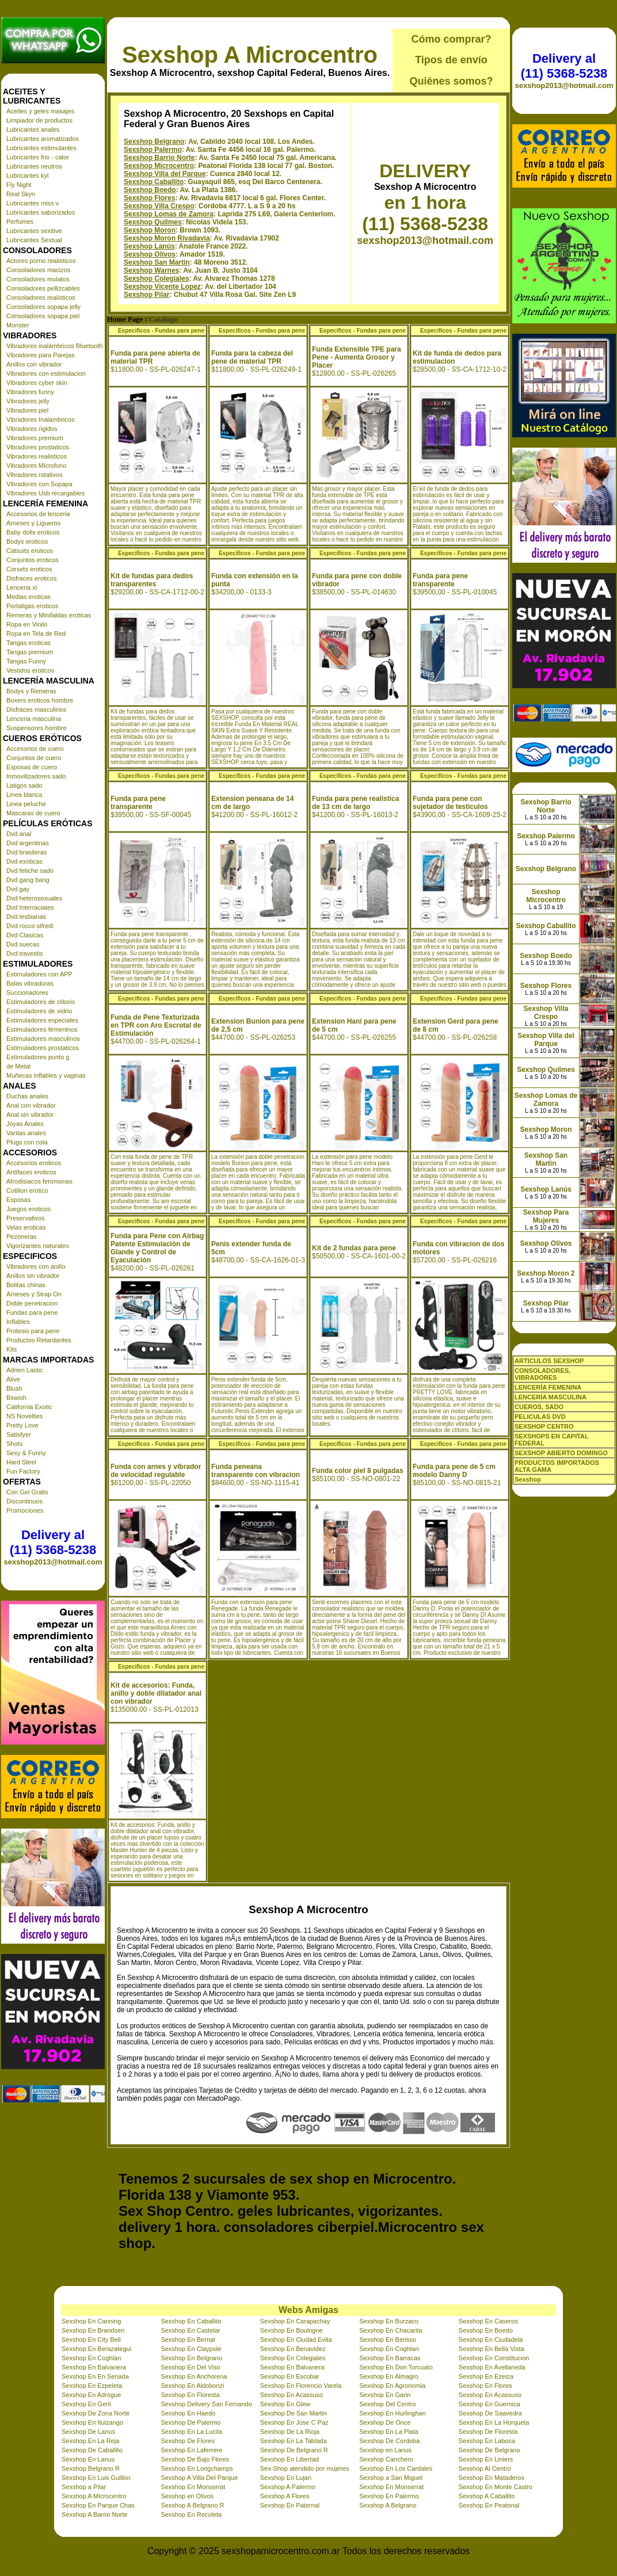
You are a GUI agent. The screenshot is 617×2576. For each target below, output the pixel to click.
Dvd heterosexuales (34, 898)
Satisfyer (18, 1434)
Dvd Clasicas (24, 935)
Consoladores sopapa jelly (43, 306)
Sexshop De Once (384, 2422)
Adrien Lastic (24, 1370)
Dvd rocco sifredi (30, 925)
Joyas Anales (25, 1123)
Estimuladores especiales (42, 1020)
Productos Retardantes (38, 1340)
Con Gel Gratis (27, 1492)
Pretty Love (22, 1425)
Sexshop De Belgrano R (294, 2450)
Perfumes (19, 221)
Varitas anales (26, 1132)
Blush (14, 1388)
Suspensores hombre (36, 727)
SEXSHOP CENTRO (544, 1426)
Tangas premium (29, 651)
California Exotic (29, 1406)
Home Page (125, 319)
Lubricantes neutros (34, 166)
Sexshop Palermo (153, 150)
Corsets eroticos (29, 569)
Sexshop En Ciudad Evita (296, 2339)
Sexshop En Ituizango (92, 2422)
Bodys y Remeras (31, 691)
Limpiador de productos (39, 120)
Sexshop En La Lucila (191, 2431)
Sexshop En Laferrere (191, 2450)
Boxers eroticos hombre (39, 700)
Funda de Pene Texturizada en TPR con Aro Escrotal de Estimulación (156, 1025)
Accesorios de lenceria (38, 513)
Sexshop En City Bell (91, 2339)
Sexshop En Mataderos (491, 2477)
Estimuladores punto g (37, 1057)
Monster (17, 325)
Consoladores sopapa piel (42, 315)
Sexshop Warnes (151, 270)
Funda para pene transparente (440, 580)
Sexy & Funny (25, 1452)
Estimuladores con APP (39, 974)
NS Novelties (24, 1416)
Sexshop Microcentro (159, 166)
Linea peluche (26, 803)
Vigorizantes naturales (37, 1245)
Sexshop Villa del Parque (165, 174)
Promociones (24, 1510)
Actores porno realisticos (40, 260)
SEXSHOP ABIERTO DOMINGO (561, 1452)
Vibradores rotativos (34, 474)
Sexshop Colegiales (156, 278)
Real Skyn (20, 193)
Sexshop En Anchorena (194, 2376)
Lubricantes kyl (27, 175)
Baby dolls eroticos (32, 532)
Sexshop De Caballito (92, 2450)
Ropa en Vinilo (26, 624)
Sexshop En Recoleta (191, 2514)
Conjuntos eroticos (32, 559)
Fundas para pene (32, 1312)
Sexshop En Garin (384, 2394)
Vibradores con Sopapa (39, 483)
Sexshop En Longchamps (197, 2468)
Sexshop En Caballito (191, 2321)
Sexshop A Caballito (487, 2496)
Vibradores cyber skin (36, 382)
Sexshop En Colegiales (293, 2357)
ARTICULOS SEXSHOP (549, 1360)
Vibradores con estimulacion (46, 373)
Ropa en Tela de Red (36, 633)
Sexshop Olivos (150, 254)
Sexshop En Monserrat (193, 2486)
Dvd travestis (24, 953)
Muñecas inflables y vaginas (46, 1075)
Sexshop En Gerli (86, 2404)
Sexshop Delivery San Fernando (206, 2404)
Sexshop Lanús (149, 246)
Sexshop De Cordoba (389, 2440)
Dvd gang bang (27, 879)
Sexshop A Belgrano (387, 2505)
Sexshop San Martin (157, 262)
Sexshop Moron (150, 230)
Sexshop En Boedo (486, 2330)
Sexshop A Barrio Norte (94, 2514)
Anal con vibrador (31, 1105)
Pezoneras (21, 1236)
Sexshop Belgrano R (91, 2468)
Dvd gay (17, 889)
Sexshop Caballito (154, 182)
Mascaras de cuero (33, 813)
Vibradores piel (27, 410)
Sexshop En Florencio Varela (301, 2385)
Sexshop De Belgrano (489, 2450)
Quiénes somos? (451, 81)
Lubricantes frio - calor (37, 157)
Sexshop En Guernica (489, 2404)
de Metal (18, 1066)
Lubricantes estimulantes (41, 147)
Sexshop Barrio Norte (159, 158)
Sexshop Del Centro (387, 2404)
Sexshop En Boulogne (291, 2330)
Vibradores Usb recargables (45, 493)
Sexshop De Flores (188, 2440)
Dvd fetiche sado (30, 870)
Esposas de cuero (31, 767)
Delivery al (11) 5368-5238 (53, 1542)
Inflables (18, 1321)
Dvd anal (18, 833)
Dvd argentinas (27, 842)
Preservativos (25, 1218)
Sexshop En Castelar (190, 2330)
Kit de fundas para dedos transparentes (152, 580)
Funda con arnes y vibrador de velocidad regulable (156, 1471)
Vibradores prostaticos (37, 447)
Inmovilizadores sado (36, 776)
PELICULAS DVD (540, 1416)
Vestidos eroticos (30, 670)
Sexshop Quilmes (153, 222)
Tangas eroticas (28, 642)
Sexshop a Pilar (84, 2486)
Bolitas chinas (25, 1284)
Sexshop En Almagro (388, 2376)
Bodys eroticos (27, 541)
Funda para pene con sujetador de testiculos (450, 803)
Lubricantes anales (32, 129)
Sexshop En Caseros (488, 2321)
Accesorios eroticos (33, 1162)
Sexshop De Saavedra (490, 2413)
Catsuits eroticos (29, 550)
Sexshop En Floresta (190, 2394)
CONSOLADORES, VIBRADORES (542, 1374)
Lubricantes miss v (32, 203)
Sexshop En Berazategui (96, 2348)
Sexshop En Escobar (289, 2376)
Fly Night (18, 184)
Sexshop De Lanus (88, 2431)
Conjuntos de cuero (33, 757)
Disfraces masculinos (36, 709)
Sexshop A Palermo (287, 2486)
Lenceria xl (21, 587)
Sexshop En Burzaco (388, 2321)
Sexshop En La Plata (388, 2431)
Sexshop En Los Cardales (395, 2468)
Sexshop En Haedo (188, 2413)
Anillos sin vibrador (32, 1275)
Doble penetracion (32, 1303)
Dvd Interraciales (30, 907)
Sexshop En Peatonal (489, 2505)
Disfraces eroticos (31, 578)
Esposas (18, 1199)
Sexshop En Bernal (188, 2339)
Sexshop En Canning (91, 2321)
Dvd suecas (22, 944)
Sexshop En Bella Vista (491, 2348)
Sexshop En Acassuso (291, 2394)
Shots (14, 1443)
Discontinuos (24, 1501)
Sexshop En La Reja (90, 2440)
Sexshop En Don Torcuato (396, 2367)
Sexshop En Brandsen (93, 2330)
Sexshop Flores (149, 198)
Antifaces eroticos (31, 1172)
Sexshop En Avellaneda (492, 2367)
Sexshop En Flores (485, 2385)
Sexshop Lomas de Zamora (169, 214)
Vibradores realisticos (36, 456)
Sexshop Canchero (386, 2459)
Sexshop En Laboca (487, 2440)
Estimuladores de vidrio (39, 1010)
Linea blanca (24, 794)
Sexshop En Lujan (285, 2477)
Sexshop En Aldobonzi (192, 2385)
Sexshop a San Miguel (390, 2477)
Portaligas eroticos (32, 605)
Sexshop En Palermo (388, 2496)
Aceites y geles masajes (40, 111)
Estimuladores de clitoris (40, 1001)
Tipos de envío (451, 60)
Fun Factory (23, 1471)
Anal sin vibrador (30, 1114)
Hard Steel (21, 1462)
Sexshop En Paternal (289, 2505)
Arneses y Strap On (34, 1294)
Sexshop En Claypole (191, 2348)
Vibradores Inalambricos (40, 419)
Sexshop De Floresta (488, 2431)
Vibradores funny (30, 391)
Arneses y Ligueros (33, 523)
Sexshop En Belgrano (191, 2357)
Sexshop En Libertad (289, 2459)
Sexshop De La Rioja (289, 2431)
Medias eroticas (28, 596)
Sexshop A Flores (285, 2496)
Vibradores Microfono (36, 465)
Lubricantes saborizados (40, 212)
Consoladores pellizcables (43, 288)
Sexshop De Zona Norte (96, 2413)
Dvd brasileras (26, 852)
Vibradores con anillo (36, 1266)
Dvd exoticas (24, 861)
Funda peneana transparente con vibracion (255, 1471)
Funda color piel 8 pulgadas (357, 1471)
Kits (11, 1349)
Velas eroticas (25, 1227)
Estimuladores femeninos (42, 1029)
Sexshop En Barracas (389, 2357)
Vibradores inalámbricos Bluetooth (54, 345)
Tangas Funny (26, 661)
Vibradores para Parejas (40, 355)
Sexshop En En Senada (95, 2376)
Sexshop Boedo (150, 190)
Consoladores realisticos (40, 297)
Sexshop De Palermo (190, 2422)
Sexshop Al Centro (485, 2468)
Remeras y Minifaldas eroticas (48, 615)
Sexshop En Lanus (88, 2459)
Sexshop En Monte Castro (495, 2486)
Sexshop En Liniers (486, 2459)
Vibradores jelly (27, 401)
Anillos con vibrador (34, 364)
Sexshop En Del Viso (190, 2367)
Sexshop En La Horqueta (494, 2422)
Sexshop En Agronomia (392, 2385)
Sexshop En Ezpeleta (92, 2385)
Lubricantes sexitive (34, 230)
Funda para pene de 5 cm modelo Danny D (454, 1471)
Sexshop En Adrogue (91, 2394)
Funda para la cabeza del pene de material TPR (252, 357)
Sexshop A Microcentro (250, 54)
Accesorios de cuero (35, 748)
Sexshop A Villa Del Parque (199, 2477)
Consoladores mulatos (37, 279)
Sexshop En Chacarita (390, 2330)
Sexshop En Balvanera (94, 2367)
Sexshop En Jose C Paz (294, 2422)
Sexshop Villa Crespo (159, 206)
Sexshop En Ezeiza (486, 2376)
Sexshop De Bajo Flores (195, 2459)
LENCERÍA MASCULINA (550, 1397)
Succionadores (27, 992)
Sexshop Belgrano (154, 142)
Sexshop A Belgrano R (192, 2505)
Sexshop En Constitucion (494, 2357)
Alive (13, 1379)
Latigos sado (24, 785)
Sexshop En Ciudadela (491, 2339)
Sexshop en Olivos (187, 2496)
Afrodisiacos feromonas (39, 1181)
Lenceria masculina (33, 718)
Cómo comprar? (451, 39)
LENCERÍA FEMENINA (548, 1387)
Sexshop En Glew (285, 2404)
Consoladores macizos (38, 269)
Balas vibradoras (30, 983)
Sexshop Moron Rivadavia (167, 238)
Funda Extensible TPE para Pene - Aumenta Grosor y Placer (356, 357)
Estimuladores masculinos (43, 1038)
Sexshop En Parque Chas (98, 2505)
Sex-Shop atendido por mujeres (304, 2468)
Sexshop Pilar (146, 295)
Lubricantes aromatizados (42, 138)
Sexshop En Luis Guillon (96, 2477)
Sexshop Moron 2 (545, 1273)
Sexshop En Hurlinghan (392, 2413)
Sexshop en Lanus (385, 2450)
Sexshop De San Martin (293, 2413)
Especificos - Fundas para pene (161, 330)
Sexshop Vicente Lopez (162, 287)
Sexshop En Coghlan (388, 2348)
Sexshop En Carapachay (295, 2321)
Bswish (16, 1397)
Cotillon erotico (27, 1190)
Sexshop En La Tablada (293, 2440)
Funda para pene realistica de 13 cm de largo (355, 803)
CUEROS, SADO (539, 1406)
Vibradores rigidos (31, 428)
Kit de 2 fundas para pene (354, 1248)
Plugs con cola (27, 1142)
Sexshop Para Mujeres (546, 1216)
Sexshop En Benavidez (293, 2348)
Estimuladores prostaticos (42, 1047)
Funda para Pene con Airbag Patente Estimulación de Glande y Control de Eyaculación (157, 1248)
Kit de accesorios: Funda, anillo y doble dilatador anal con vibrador (156, 1693)
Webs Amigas (308, 2310)
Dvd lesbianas (26, 916)
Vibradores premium (34, 437)
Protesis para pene (32, 1330)
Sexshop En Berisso (387, 2339)
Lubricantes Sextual (34, 239)
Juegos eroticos (28, 1208)
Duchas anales (27, 1096)
